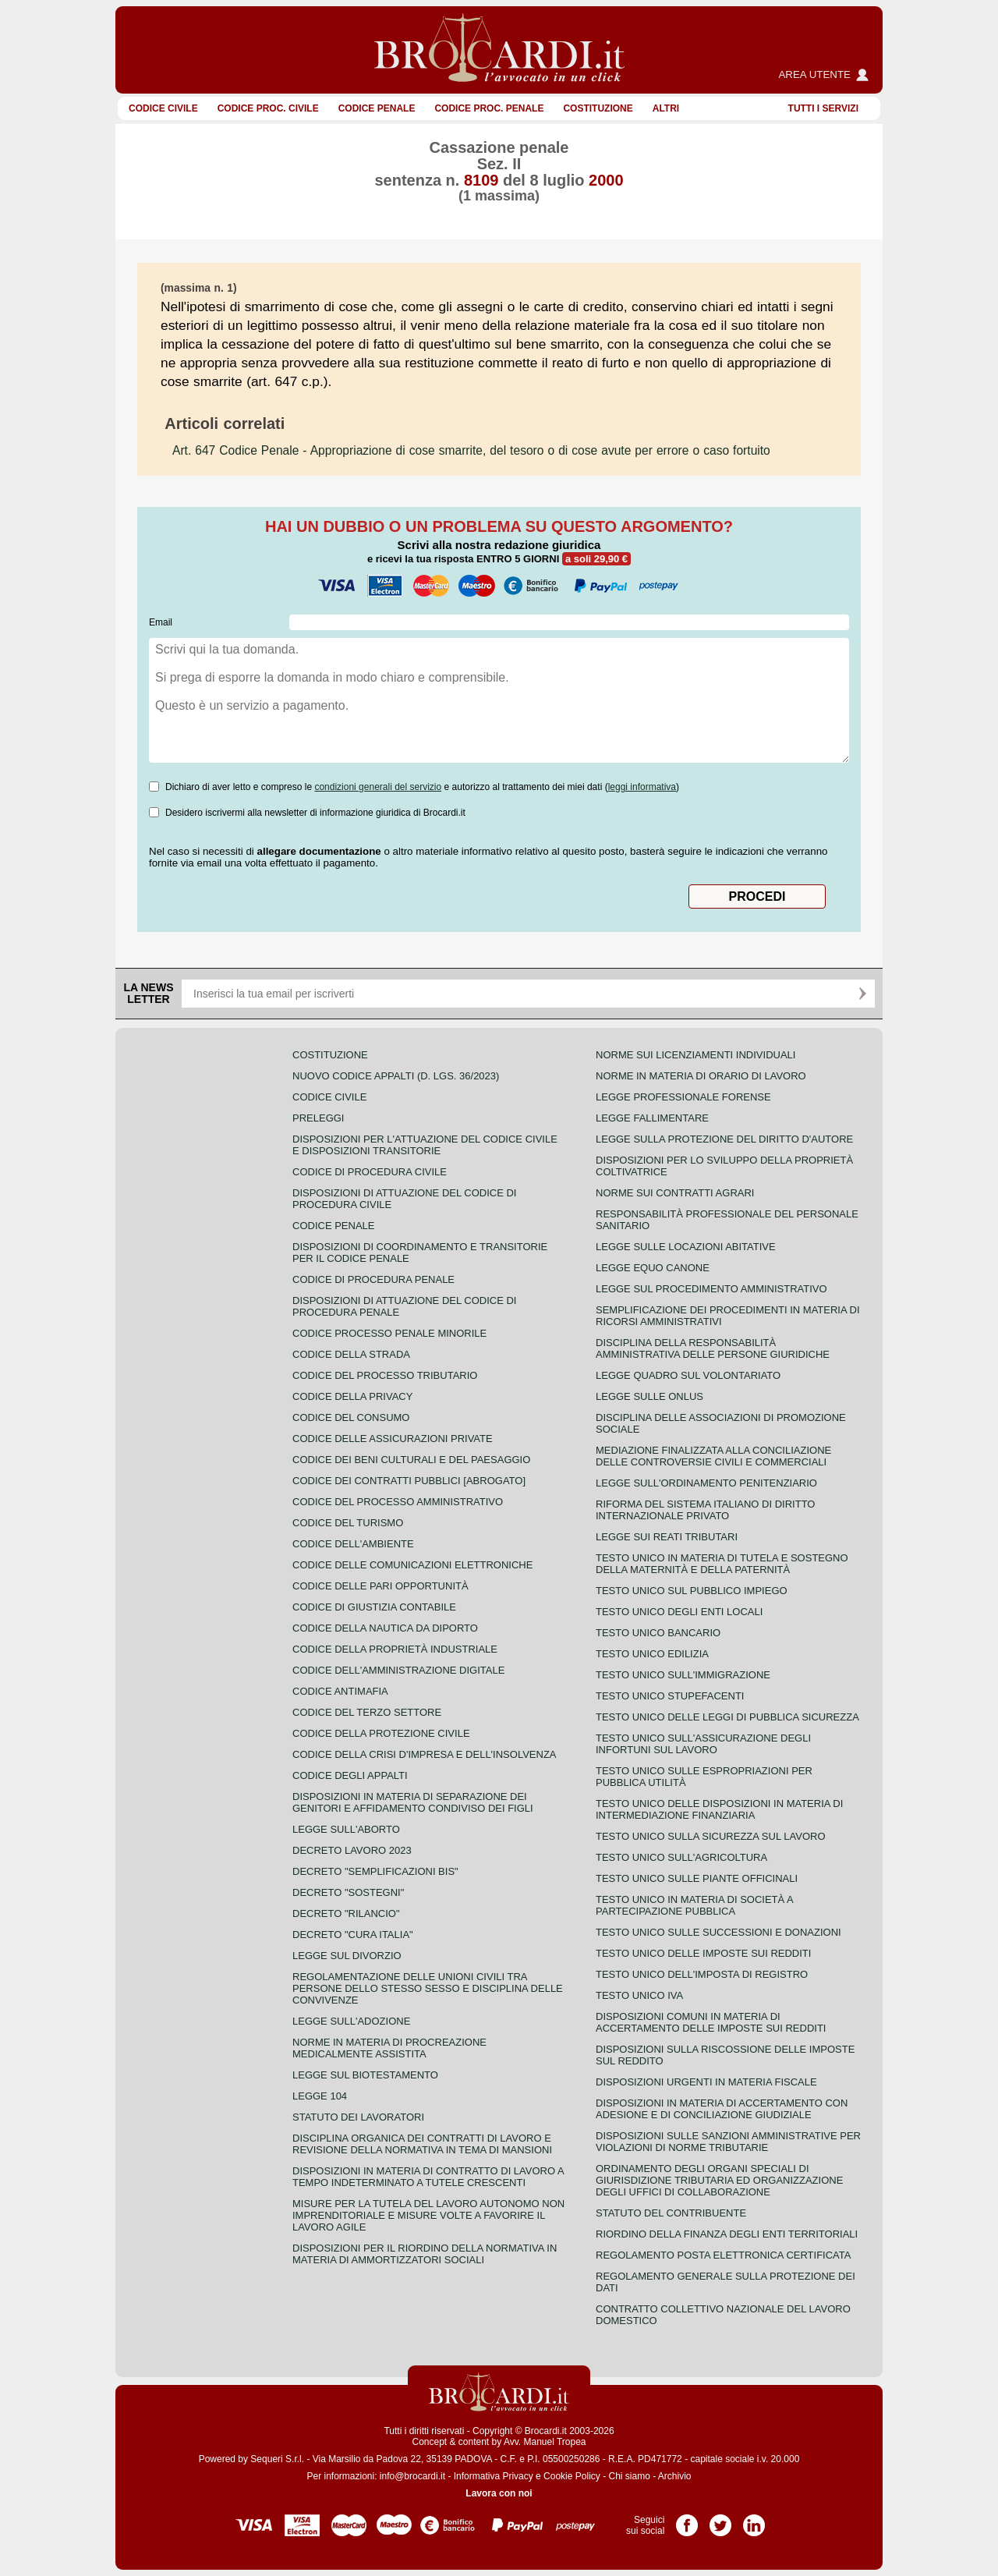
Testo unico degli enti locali (679, 1612)
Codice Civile (163, 108)
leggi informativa (642, 786)
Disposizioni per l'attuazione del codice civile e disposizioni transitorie (424, 1145)
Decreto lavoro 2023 (352, 1850)
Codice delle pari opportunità (380, 1586)
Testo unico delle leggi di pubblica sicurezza (727, 1717)
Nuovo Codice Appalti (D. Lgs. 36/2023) (395, 1076)
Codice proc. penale (488, 108)
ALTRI (666, 108)
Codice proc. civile (268, 108)
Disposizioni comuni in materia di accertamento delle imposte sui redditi (711, 2022)
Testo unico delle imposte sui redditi (703, 1953)
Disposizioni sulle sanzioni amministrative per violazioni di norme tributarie (728, 2141)
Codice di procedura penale (373, 1279)
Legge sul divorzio (347, 1955)
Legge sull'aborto (346, 1829)
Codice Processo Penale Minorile (389, 1333)
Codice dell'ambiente (353, 1544)
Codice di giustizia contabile (374, 1607)
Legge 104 (319, 2096)
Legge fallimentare (652, 1118)
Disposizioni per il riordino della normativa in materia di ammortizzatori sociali (424, 2254)
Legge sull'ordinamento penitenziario (706, 1483)
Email (160, 622)
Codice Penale (377, 108)
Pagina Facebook (687, 2519)
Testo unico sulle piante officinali (697, 1878)
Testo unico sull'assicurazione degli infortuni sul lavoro (703, 1744)
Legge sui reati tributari (667, 1537)
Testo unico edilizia (652, 1654)
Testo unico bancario (658, 1633)
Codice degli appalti (350, 1775)
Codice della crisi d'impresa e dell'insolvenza (424, 1754)
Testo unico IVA (639, 1995)
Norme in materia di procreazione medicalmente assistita (389, 2048)
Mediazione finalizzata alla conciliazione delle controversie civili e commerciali (713, 1456)
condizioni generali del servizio (377, 786)
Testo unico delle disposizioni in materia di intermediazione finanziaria (719, 1809)
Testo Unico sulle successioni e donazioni (718, 1932)
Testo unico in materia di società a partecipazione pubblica (694, 1905)
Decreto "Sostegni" (348, 1892)
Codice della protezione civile (381, 1733)
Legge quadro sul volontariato (688, 1375)
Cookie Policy (571, 2476)
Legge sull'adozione (351, 2021)
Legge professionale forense (683, 1097)
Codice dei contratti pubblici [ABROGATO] (409, 1480)
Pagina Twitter (720, 2519)
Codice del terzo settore (366, 1712)
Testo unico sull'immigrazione (683, 1675)
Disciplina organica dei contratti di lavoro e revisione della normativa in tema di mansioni (422, 2144)
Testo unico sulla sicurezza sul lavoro (711, 1836)
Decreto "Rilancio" (346, 1913)
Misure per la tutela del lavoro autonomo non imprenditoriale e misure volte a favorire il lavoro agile (428, 2215)
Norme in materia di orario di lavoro (701, 1076)
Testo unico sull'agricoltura (681, 1857)
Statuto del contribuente (671, 2213)
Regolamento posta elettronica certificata (723, 2255)
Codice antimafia (340, 1691)
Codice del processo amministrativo (397, 1502)
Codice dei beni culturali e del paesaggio (411, 1459)
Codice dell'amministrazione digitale (398, 1670)
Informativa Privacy (493, 2476)
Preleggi (318, 1118)
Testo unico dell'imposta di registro (702, 1974)
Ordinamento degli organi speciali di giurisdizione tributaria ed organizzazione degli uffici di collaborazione (719, 2180)
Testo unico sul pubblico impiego (691, 1590)
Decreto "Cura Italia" (352, 1934)
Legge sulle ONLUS (649, 1396)
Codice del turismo (347, 1523)
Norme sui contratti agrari (675, 1193)
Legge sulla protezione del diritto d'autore (724, 1139)
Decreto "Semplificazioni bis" (375, 1871)
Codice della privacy (352, 1396)
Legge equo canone (653, 1268)
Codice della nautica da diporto (385, 1628)
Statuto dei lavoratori (358, 2117)
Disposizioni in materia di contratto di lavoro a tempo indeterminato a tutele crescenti (428, 2176)
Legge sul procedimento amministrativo (711, 1289)
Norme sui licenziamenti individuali (695, 1055)
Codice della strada (351, 1354)
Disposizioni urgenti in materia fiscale (706, 2082)
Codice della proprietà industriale (394, 1649)
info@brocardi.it (412, 2476)
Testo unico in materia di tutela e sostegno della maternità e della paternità (722, 1563)
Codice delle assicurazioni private (392, 1438)
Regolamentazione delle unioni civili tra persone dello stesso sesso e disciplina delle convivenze (427, 1988)
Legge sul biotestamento (365, 2075)
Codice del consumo (350, 1417)
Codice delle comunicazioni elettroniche (412, 1565)
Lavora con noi (498, 2493)
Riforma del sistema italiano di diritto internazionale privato (705, 1510)
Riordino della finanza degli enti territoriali (727, 2234)
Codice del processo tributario (384, 1375)
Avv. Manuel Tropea (545, 2441)
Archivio (675, 2476)
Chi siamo (628, 2476)
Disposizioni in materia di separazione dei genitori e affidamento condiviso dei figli (412, 1802)
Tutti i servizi (823, 108)
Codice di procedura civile (369, 1172)
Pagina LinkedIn (754, 2519)
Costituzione (597, 108)
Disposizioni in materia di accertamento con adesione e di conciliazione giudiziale (722, 2109)
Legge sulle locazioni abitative (686, 1247)
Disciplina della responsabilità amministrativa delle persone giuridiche (713, 1348)
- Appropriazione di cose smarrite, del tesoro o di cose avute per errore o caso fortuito (471, 450)
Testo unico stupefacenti (670, 1696)
